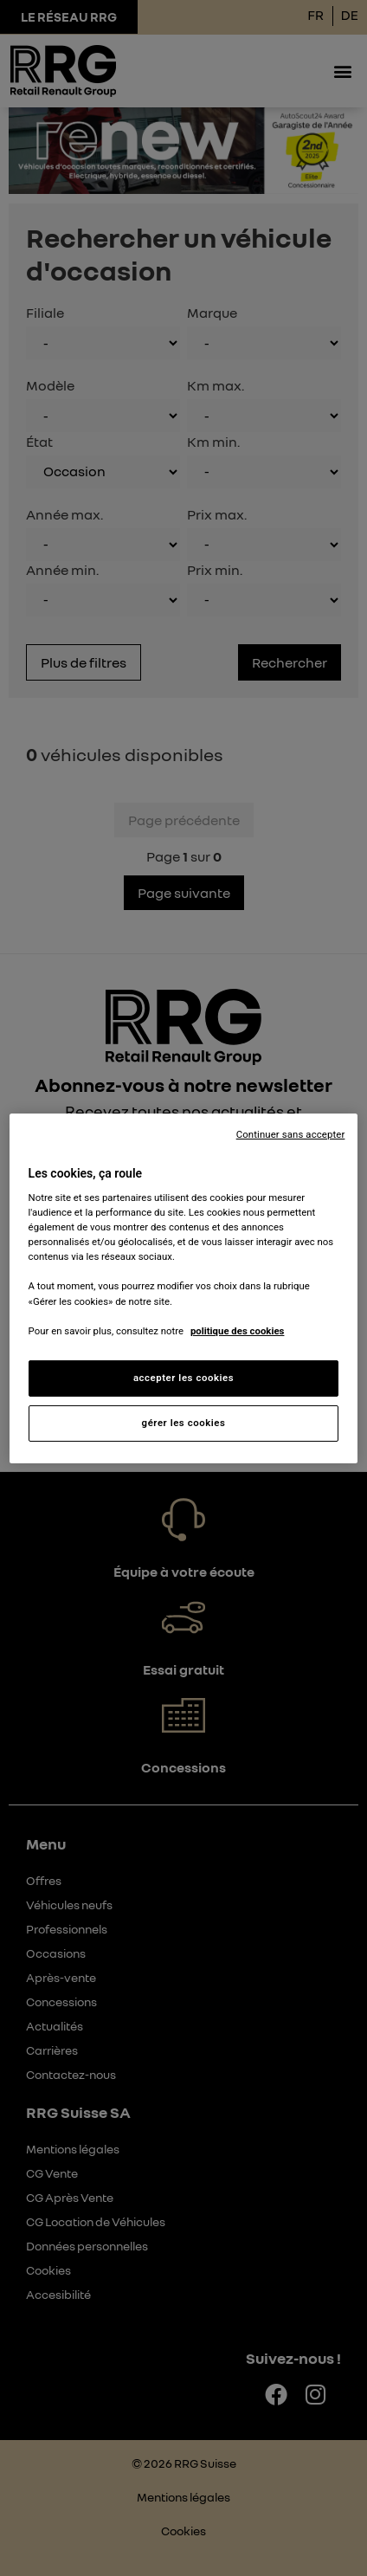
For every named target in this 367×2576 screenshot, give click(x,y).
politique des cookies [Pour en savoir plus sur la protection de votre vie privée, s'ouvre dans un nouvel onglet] (237, 1331)
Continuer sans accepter (290, 1133)
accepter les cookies (183, 1378)
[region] (184, 1287)
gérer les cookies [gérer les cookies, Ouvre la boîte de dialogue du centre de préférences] (184, 1423)
